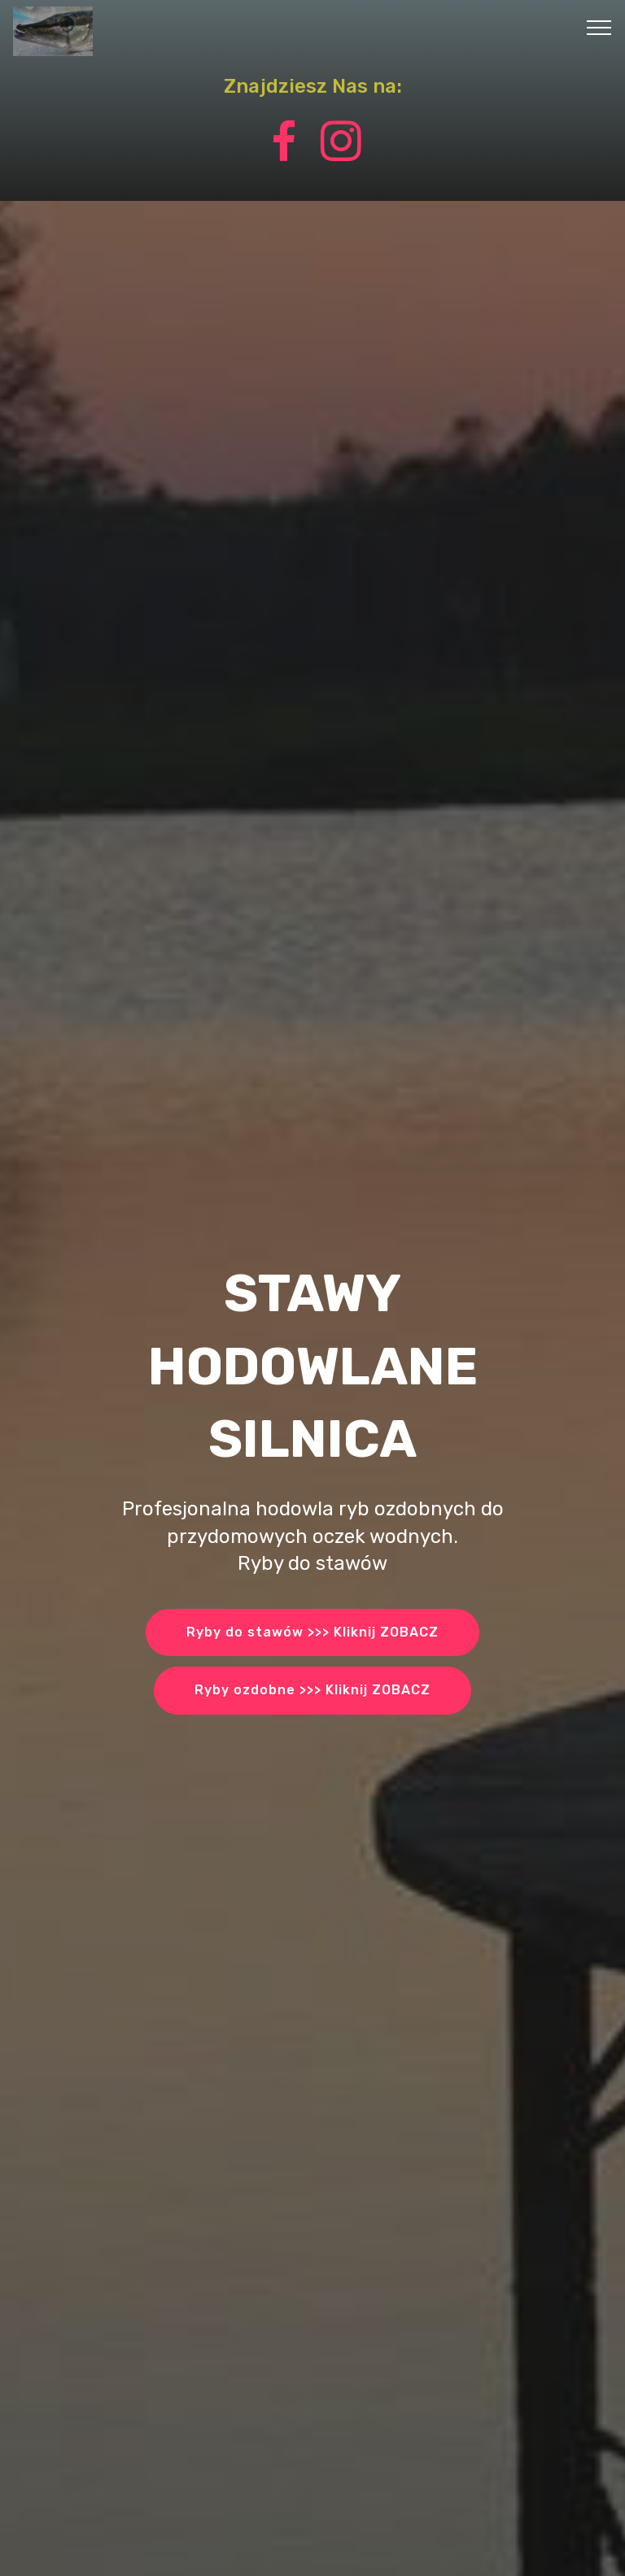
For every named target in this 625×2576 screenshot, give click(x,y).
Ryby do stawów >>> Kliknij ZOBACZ (312, 1632)
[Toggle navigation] (599, 27)
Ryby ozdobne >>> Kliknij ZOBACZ (312, 1690)
